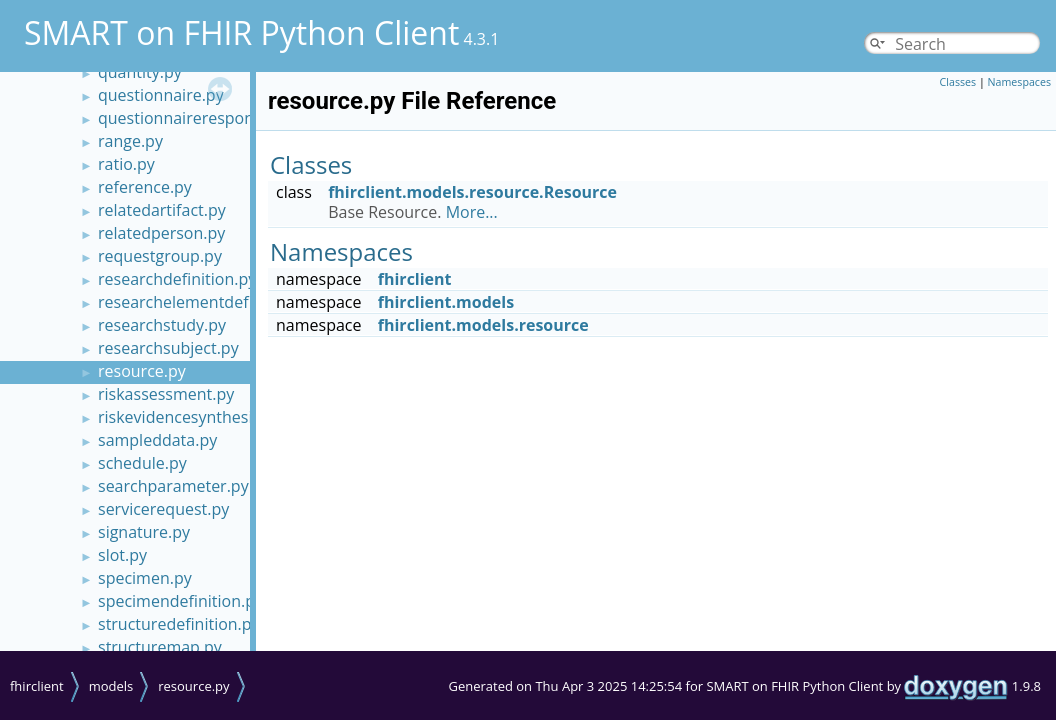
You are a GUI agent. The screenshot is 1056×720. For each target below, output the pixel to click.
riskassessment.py (166, 394)
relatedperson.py (161, 233)
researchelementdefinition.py (208, 302)
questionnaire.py (161, 95)
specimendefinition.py (180, 601)
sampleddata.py (157, 440)
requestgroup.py (160, 256)
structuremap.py (160, 647)
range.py (130, 141)
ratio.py (126, 164)
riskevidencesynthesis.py (190, 417)
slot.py (122, 555)
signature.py (144, 532)
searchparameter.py (173, 486)
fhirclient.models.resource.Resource (472, 192)
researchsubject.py (168, 348)
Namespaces (1019, 82)
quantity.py (140, 72)
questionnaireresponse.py (195, 118)
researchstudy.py (162, 325)
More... (472, 212)
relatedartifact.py (162, 210)
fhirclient (415, 279)
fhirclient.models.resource (483, 325)
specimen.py (145, 578)
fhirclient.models (446, 302)
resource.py (142, 371)
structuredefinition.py (179, 624)
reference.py (145, 187)
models (111, 686)
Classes (958, 82)
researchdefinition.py (177, 279)
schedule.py (142, 463)
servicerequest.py (163, 509)
